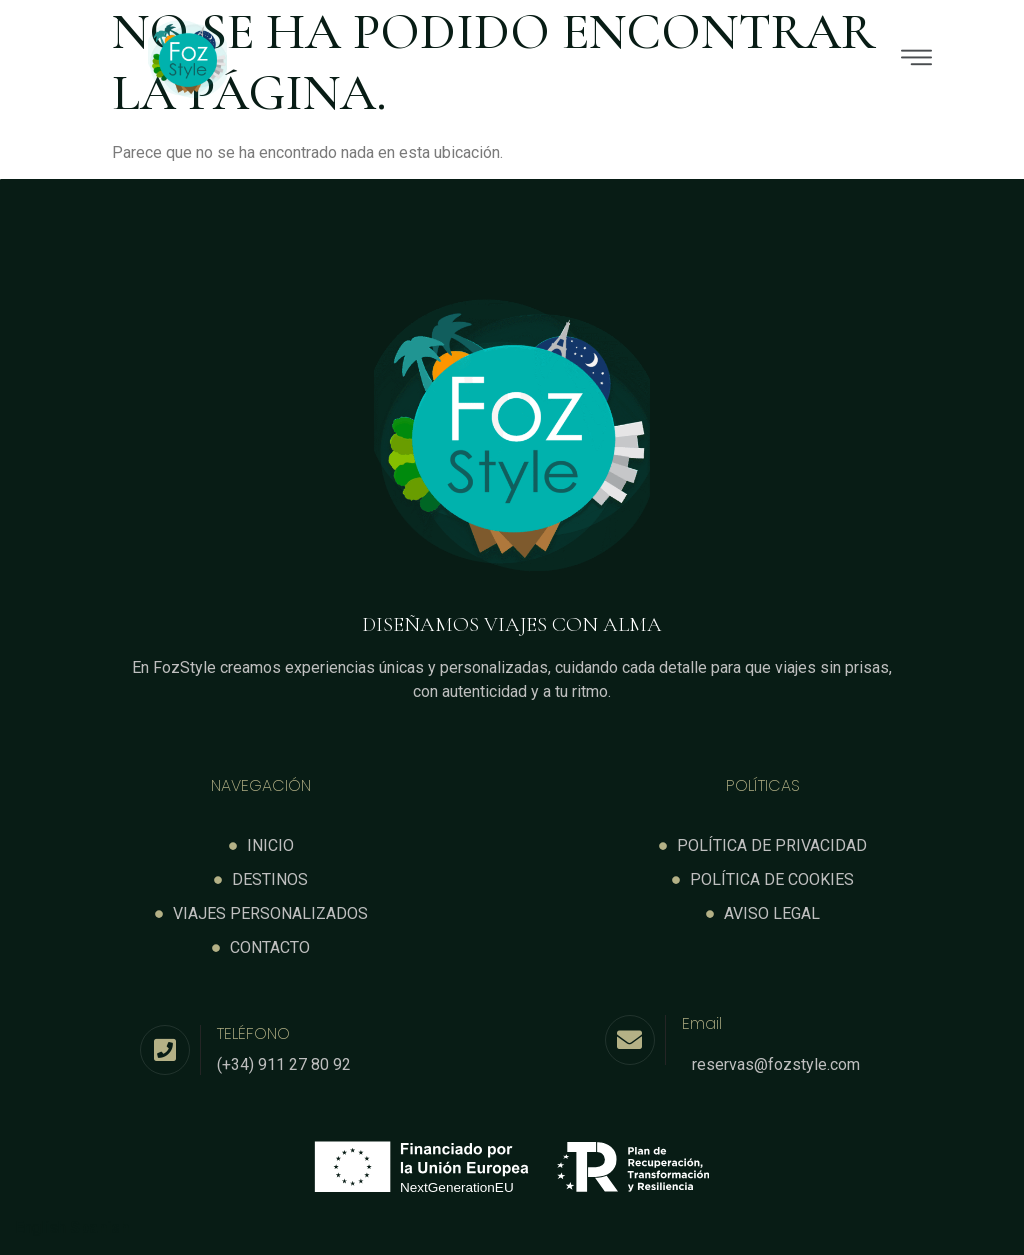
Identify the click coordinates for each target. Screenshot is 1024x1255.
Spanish (99, 1227)
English (40, 1227)
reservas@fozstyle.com (776, 1064)
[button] (654, 60)
